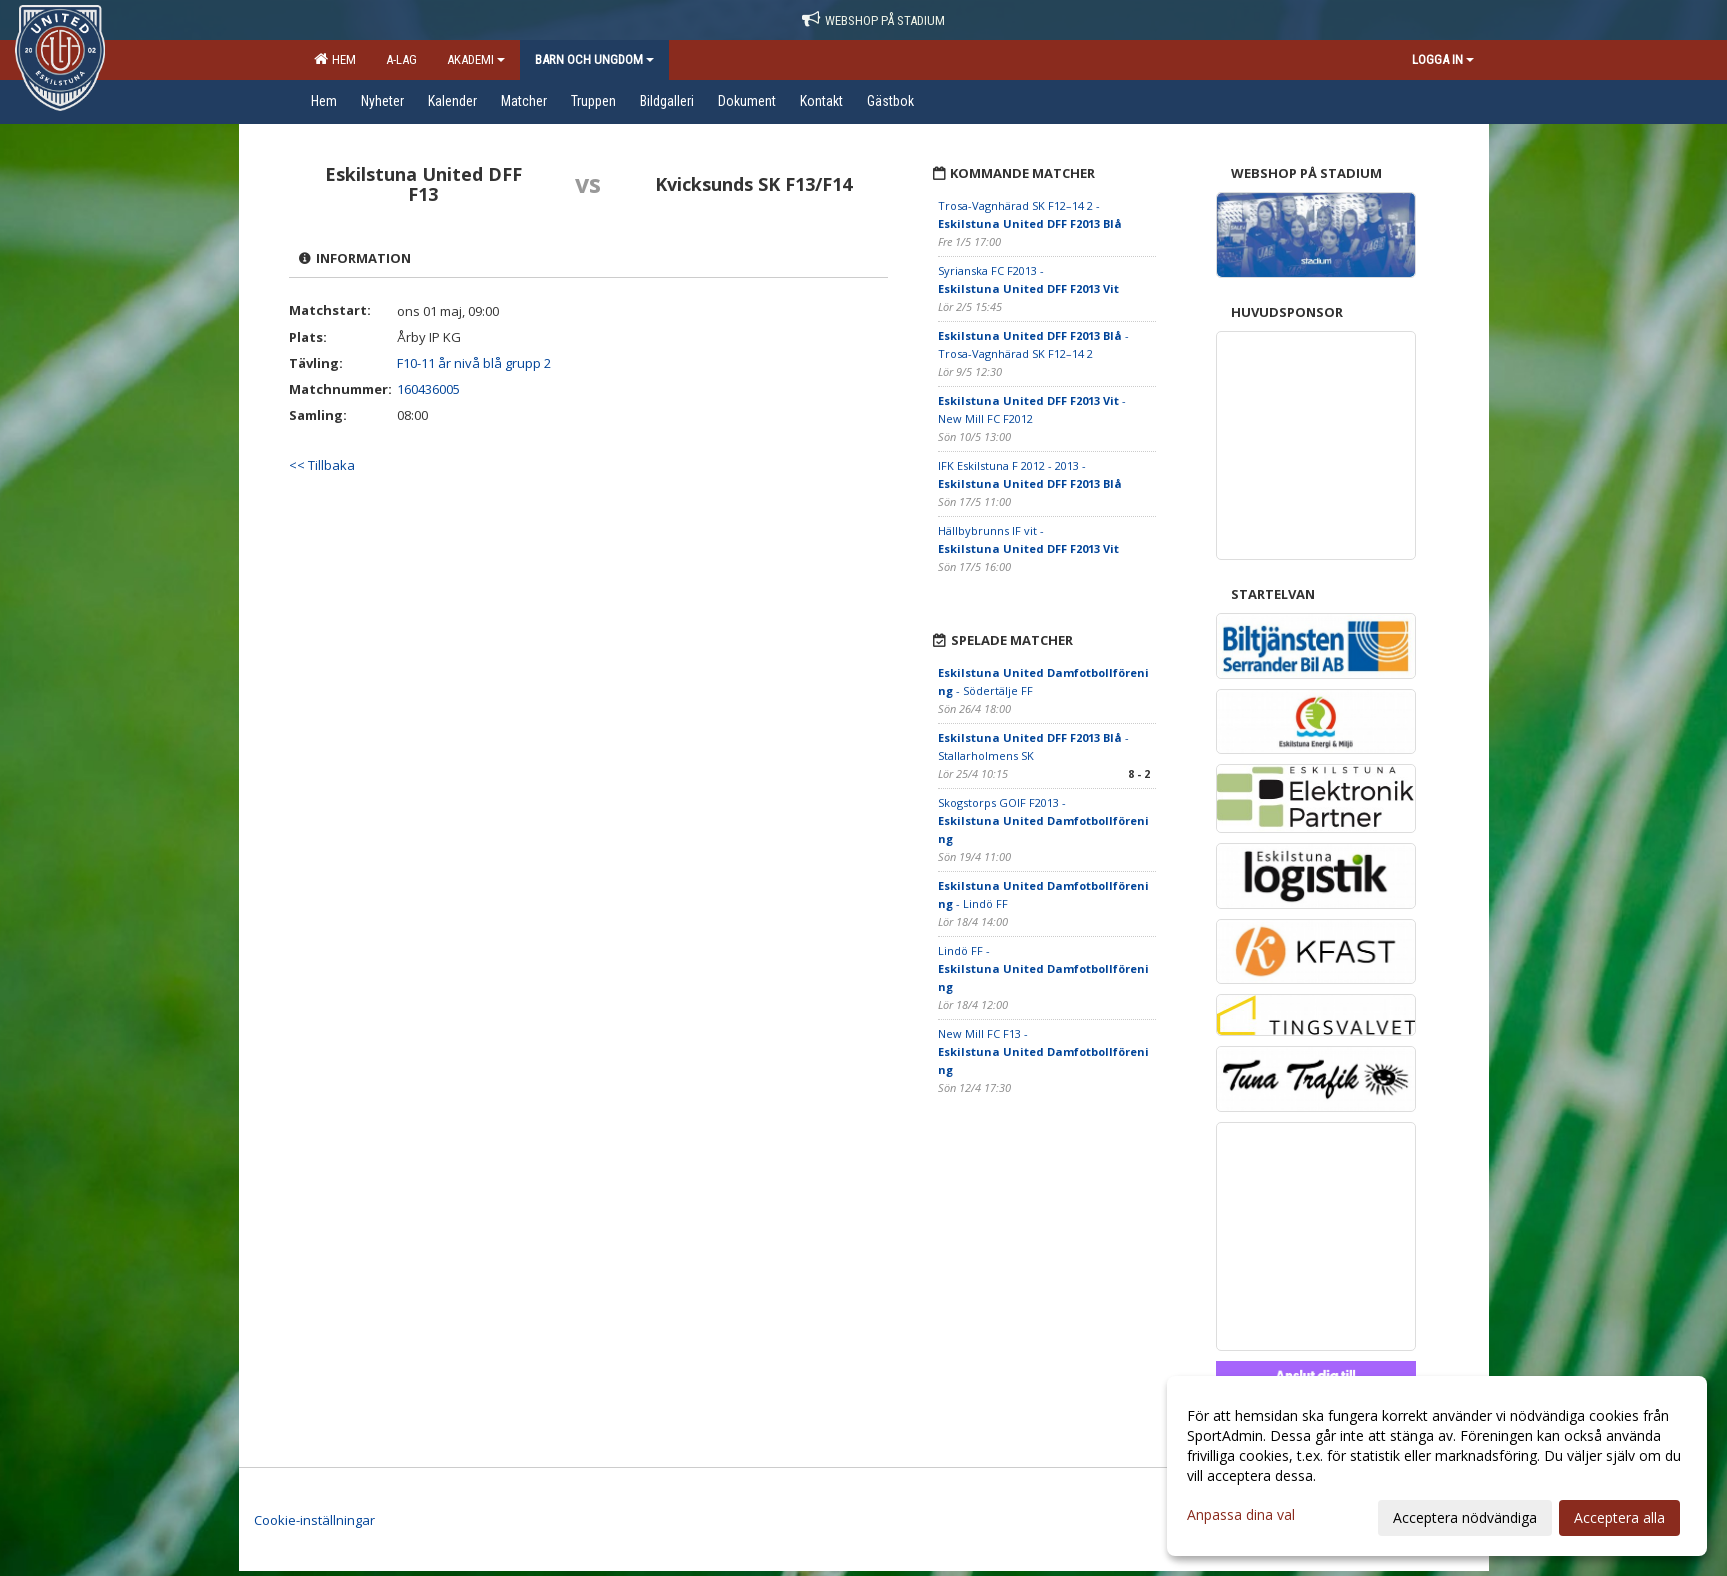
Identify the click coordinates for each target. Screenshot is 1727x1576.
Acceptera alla (1619, 1517)
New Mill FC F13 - (1043, 1051)
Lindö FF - (1043, 968)
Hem (335, 59)
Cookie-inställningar (314, 1520)
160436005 (428, 389)
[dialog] (1437, 1466)
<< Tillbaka (322, 465)
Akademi (476, 59)
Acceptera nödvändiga (1465, 1517)
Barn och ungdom (594, 59)
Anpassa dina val (1241, 1515)
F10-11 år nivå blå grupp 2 (474, 363)
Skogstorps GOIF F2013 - (1043, 820)
